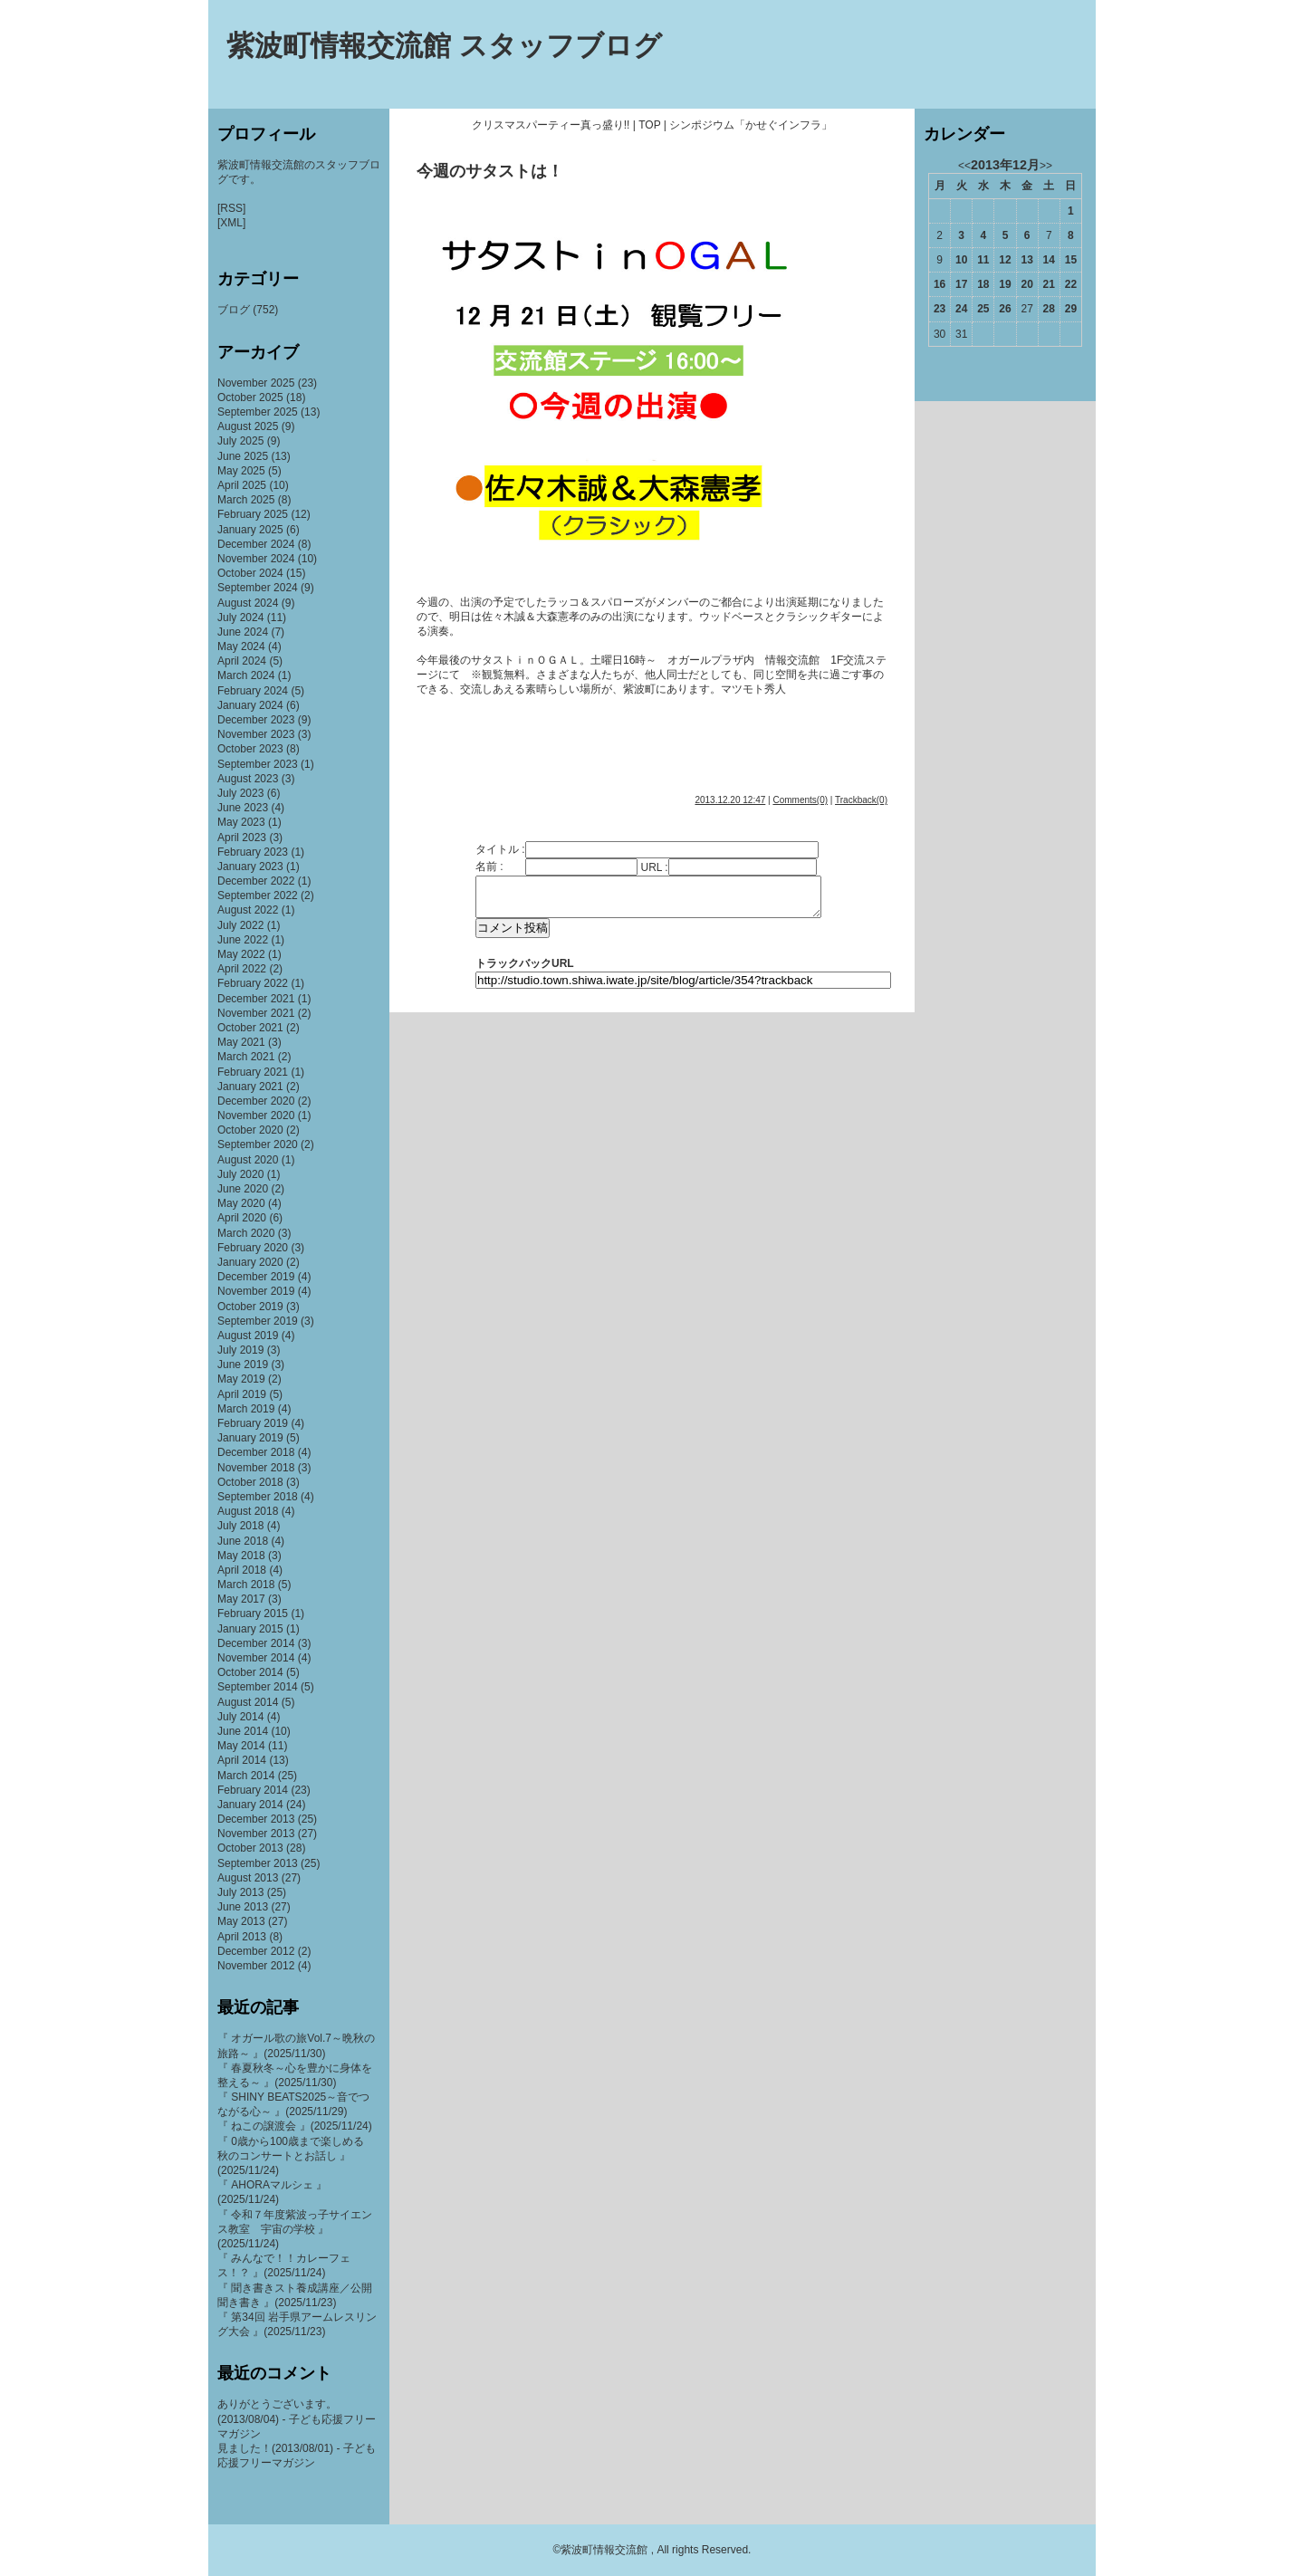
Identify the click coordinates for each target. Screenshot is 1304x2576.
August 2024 (247, 603)
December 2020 (255, 1101)
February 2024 (252, 691)
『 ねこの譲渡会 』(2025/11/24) (294, 2126)
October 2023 (250, 748)
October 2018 (250, 1482)
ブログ (233, 309)
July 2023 (240, 793)
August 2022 (247, 910)
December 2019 (255, 1276)
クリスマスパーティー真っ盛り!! (551, 125)
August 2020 (247, 1160)
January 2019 (250, 1438)
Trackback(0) (861, 800)
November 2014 (255, 1658)
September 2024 (257, 587)
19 (1005, 284)
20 (1026, 284)
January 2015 (250, 1629)
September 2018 (257, 1496)
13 (1026, 260)
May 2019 (241, 1379)
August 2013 (247, 1878)
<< (964, 165)
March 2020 (245, 1233)
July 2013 (240, 1892)
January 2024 (250, 705)
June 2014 (242, 1731)
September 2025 (257, 412)
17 (961, 284)
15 (1071, 260)
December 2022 (255, 881)
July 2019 (240, 1350)
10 (961, 260)
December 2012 (255, 1951)
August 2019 (247, 1335)
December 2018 (255, 1452)
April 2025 (241, 485)
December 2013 (255, 1819)
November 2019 (255, 1291)
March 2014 (245, 1775)
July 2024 (240, 617)
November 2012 (255, 1965)
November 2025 (255, 383)
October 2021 (250, 1027)
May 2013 (241, 1921)
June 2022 (242, 940)
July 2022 (240, 925)
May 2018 (241, 1555)
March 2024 (245, 675)
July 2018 (240, 1525)
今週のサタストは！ (490, 171)
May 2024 (241, 646)
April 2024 (241, 661)
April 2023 (241, 837)
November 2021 (255, 1013)
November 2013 (255, 1833)
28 (1049, 308)
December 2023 (255, 719)
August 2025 (247, 426)
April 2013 (241, 1936)
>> (1046, 165)
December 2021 (255, 998)
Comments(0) (800, 800)
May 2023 (241, 822)
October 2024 (250, 573)
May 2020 (241, 1203)
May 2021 (241, 1042)
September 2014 (257, 1687)
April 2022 (241, 968)
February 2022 (252, 983)
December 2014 (255, 1643)
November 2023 (255, 734)
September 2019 (257, 1321)
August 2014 (247, 1702)
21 (1049, 284)
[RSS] (231, 208)
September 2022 (257, 895)
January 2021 (250, 1086)
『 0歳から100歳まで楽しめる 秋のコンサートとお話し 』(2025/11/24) (296, 2156)
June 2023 (242, 807)
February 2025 (252, 514)
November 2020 (255, 1115)
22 (1071, 284)
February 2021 (252, 1072)
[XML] (231, 222)
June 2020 (242, 1189)
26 (1005, 308)
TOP (649, 125)
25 (983, 308)
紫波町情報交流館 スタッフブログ (444, 46)
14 (1049, 260)
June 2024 (242, 632)
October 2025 (250, 397)
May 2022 (241, 954)
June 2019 (242, 1364)
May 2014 (241, 1745)
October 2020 (250, 1130)
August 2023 (247, 778)
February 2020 (252, 1247)
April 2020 (241, 1217)
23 (939, 308)
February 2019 (252, 1423)
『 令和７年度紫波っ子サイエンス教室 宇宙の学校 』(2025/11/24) (294, 2229)
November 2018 (255, 1467)
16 (939, 284)
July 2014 (240, 1716)
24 (961, 308)
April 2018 (241, 1570)
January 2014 (250, 1804)
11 (983, 260)
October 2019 (250, 1306)
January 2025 (250, 529)
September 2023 (257, 764)
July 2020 (240, 1174)
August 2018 (247, 1511)
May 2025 (241, 470)
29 (1071, 308)
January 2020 (250, 1262)
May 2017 (241, 1599)
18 (983, 284)
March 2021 (245, 1056)
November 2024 (255, 558)
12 (1005, 260)
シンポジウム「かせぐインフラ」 (750, 125)
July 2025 (240, 441)
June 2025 (242, 456)
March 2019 (245, 1409)
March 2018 (245, 1584)
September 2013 (257, 1863)
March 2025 (245, 499)
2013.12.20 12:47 (730, 800)
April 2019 (241, 1394)
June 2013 (242, 1907)
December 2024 (255, 544)
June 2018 (242, 1541)
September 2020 (257, 1144)
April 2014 (241, 1760)
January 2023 (250, 866)
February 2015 (252, 1613)
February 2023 (252, 852)
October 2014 (250, 1672)
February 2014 (252, 1790)
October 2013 (250, 1848)
